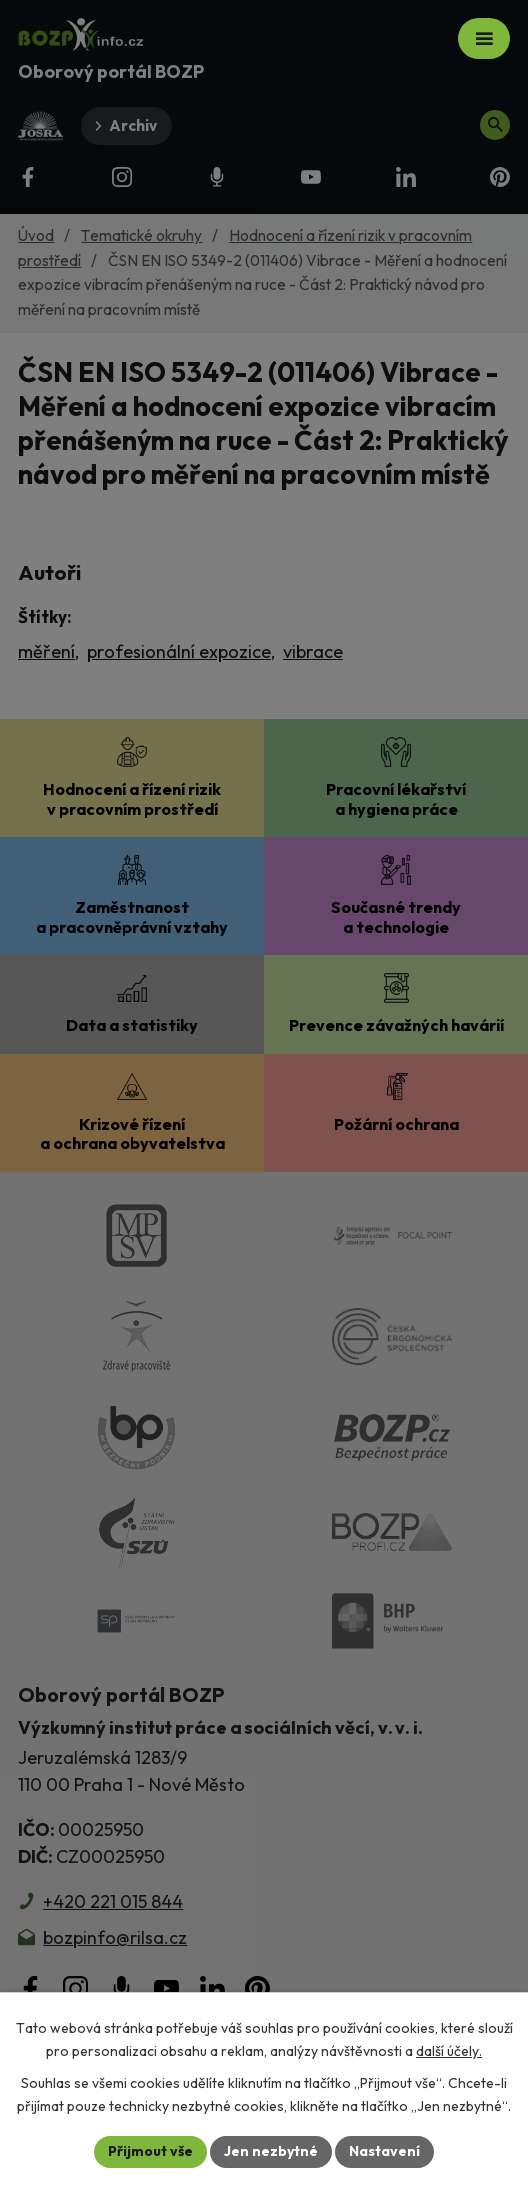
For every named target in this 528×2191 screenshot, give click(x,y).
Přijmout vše (150, 2151)
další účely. (449, 2051)
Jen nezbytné (271, 2151)
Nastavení (384, 2151)
